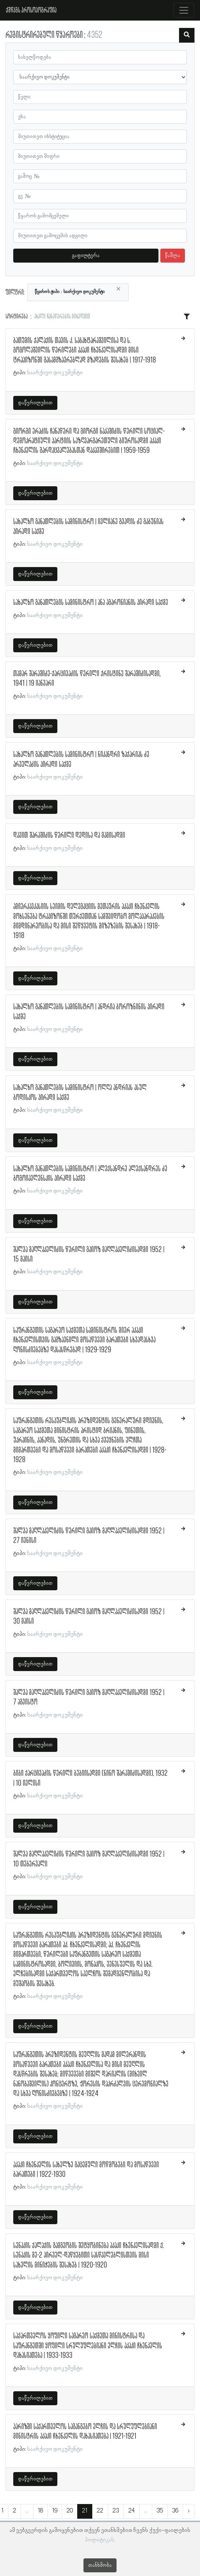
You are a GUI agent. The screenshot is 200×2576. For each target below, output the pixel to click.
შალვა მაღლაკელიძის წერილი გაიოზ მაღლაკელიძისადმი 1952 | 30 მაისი (88, 1616)
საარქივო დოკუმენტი (55, 372)
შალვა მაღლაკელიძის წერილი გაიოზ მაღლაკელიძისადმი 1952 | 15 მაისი (88, 1254)
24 (131, 2511)
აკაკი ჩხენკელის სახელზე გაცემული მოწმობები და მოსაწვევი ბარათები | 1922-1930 (86, 2169)
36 (175, 2511)
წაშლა (172, 256)
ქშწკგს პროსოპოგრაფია (31, 10)
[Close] (118, 289)
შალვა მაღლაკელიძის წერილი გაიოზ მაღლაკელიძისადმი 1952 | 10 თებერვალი (88, 1859)
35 (160, 2511)
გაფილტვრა (86, 256)
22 (100, 2511)
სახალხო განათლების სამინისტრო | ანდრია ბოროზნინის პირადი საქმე (88, 1011)
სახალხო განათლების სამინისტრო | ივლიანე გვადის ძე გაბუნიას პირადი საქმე (88, 526)
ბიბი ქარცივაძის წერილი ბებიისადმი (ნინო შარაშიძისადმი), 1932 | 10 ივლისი (90, 1778)
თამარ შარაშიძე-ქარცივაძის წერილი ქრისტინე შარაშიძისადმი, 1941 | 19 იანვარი (87, 678)
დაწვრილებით (35, 403)
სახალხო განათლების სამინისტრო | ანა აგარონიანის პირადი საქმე (90, 602)
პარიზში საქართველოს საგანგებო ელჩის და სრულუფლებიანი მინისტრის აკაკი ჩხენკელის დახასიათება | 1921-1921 (85, 2431)
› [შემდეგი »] (189, 2511)
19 (54, 2511)
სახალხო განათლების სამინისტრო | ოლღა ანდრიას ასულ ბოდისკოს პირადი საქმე (80, 1092)
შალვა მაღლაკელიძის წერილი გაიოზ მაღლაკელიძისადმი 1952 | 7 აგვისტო (88, 1697)
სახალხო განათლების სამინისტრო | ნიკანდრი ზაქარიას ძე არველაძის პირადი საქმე (81, 759)
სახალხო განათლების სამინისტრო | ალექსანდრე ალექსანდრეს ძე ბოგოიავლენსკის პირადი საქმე (90, 1173)
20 (70, 2511)
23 (116, 2511)
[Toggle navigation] (184, 10)
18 (40, 2511)
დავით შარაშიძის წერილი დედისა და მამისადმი (69, 835)
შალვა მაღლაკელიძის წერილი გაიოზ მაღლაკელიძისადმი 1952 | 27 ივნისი (88, 1535)
